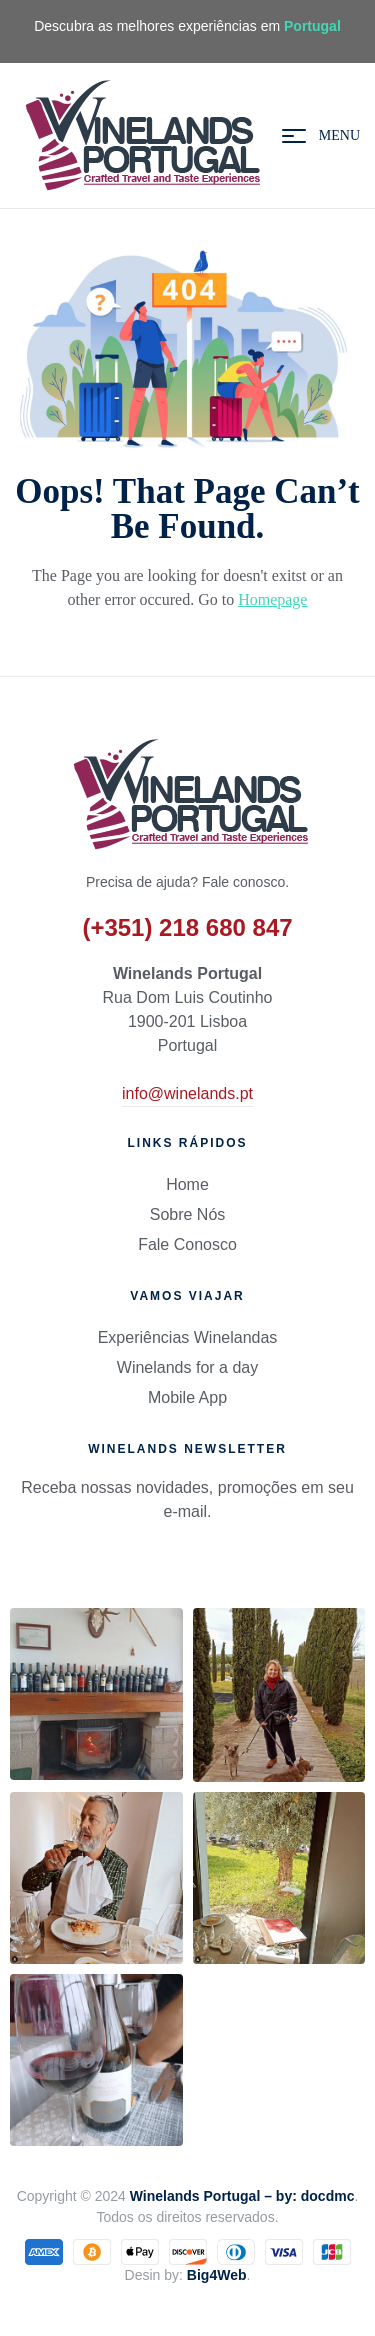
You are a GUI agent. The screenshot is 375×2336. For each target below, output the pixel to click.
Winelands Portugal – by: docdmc (242, 2196)
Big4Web (217, 2275)
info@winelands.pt (187, 1093)
